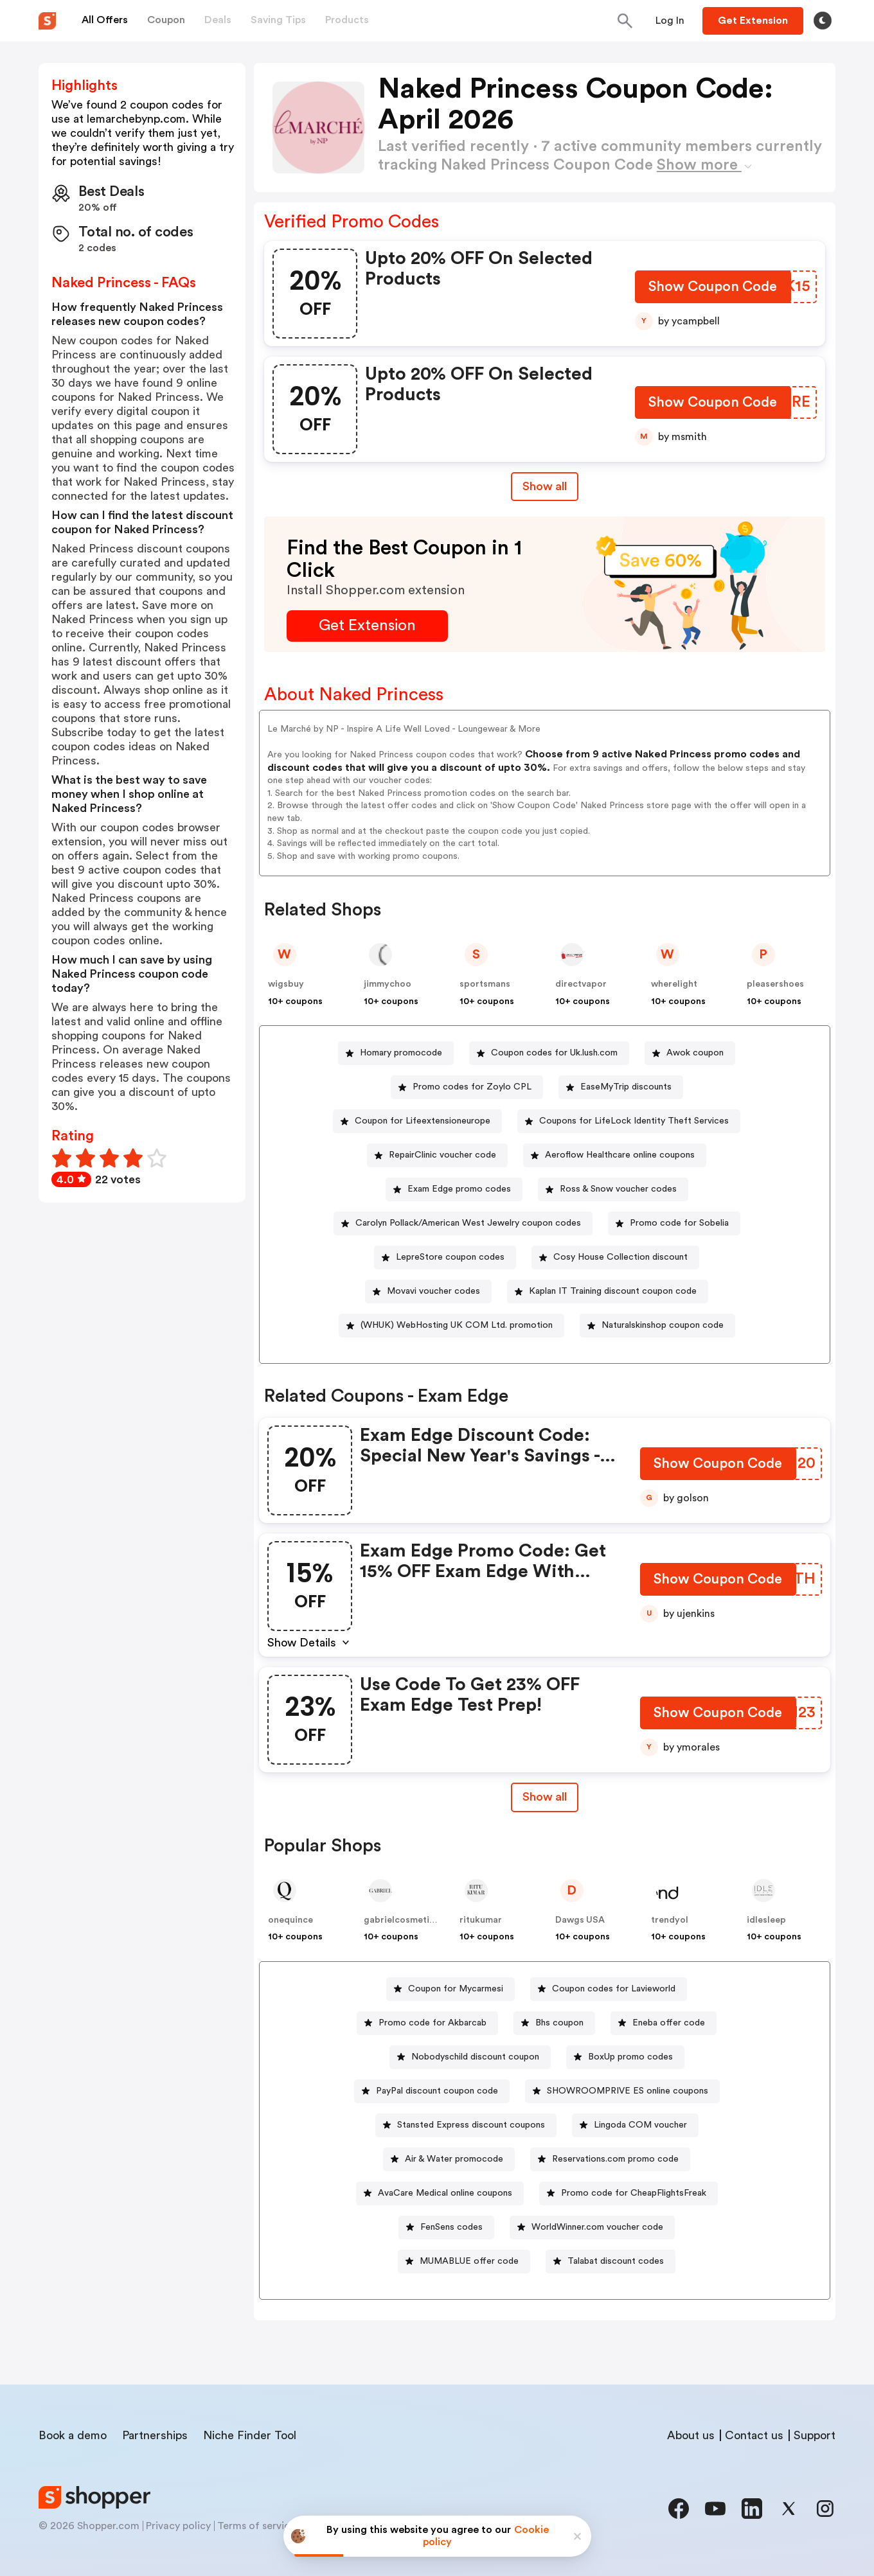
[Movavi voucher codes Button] (428, 1291)
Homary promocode (401, 1052)
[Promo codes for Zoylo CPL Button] (467, 1087)
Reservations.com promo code (615, 2159)
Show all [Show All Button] (544, 486)
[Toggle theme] (822, 20)
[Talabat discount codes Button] (610, 2261)
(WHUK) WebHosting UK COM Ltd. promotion (457, 1325)
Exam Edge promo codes (459, 1189)
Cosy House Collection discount (620, 1257)
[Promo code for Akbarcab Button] (427, 2023)
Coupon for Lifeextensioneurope (422, 1120)
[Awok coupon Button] (690, 1053)
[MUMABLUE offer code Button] (464, 2261)
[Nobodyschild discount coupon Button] (470, 2057)
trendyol (669, 1920)
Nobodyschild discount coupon (475, 2056)
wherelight (674, 984)
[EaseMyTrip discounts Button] (620, 1087)
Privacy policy (178, 2526)
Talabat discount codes (615, 2261)
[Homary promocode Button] (396, 1053)
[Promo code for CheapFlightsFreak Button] (628, 2193)
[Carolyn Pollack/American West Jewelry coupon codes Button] (463, 1223)
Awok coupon (695, 1052)
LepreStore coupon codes (450, 1257)
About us (691, 2435)
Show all (544, 1797)
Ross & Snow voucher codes (618, 1189)
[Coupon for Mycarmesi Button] (450, 1989)
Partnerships (155, 2435)
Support (814, 2435)
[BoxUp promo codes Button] (625, 2057)
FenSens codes (451, 2227)
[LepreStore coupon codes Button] (445, 1257)
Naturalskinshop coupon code (663, 1325)
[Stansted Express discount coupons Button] (466, 2125)
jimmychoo (387, 984)
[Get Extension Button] (367, 626)
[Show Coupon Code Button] (713, 289)
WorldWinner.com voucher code (597, 2227)
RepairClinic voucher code (442, 1155)
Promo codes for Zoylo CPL (472, 1086)
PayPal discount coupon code (437, 2090)
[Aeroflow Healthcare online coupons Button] (614, 1155)
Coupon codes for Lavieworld (613, 1988)
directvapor (581, 984)
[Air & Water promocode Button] (449, 2159)
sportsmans (484, 984)
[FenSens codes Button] (446, 2227)
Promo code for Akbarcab (432, 2022)
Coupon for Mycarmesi (455, 1988)
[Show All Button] (544, 1797)
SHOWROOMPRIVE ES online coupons (627, 2090)
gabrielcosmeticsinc (408, 1920)
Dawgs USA (580, 1920)
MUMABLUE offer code (469, 2261)
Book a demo (73, 2435)
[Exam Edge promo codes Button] (454, 1189)
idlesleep (766, 1920)
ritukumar (480, 1920)
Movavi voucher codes (433, 1291)
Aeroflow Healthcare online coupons (620, 1155)
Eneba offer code (668, 2022)
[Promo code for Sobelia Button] (674, 1223)
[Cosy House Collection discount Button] (615, 1257)
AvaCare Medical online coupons (445, 2193)
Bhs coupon (559, 2022)
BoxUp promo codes (630, 2056)
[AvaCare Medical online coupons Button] (440, 2193)
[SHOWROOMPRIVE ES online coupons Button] (622, 2091)
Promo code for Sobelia (679, 1223)
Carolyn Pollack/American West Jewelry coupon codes (468, 1223)
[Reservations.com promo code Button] (610, 2159)
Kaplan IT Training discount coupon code (613, 1291)
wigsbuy (286, 984)
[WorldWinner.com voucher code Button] (592, 2227)
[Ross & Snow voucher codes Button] (613, 1189)
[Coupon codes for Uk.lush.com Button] (549, 1053)
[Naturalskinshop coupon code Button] (657, 1325)
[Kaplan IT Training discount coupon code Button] (607, 1291)
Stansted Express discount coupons (471, 2125)
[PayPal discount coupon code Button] (432, 2091)
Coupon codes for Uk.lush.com (554, 1052)
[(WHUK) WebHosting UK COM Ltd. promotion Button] (451, 1325)
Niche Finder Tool (249, 2435)
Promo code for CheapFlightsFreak (633, 2193)
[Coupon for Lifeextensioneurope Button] (417, 1121)
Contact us (754, 2435)
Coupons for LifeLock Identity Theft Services (634, 1120)
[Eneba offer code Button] (664, 2023)
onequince (290, 1920)
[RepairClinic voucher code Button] (437, 1155)
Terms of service (256, 2526)
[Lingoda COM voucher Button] (635, 2125)
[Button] (670, 20)
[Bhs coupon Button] (554, 2023)
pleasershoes (775, 984)
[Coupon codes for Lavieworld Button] (608, 1989)
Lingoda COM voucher (640, 2125)
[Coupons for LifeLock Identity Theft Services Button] (628, 1121)
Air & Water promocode (454, 2159)
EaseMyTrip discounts (626, 1086)
